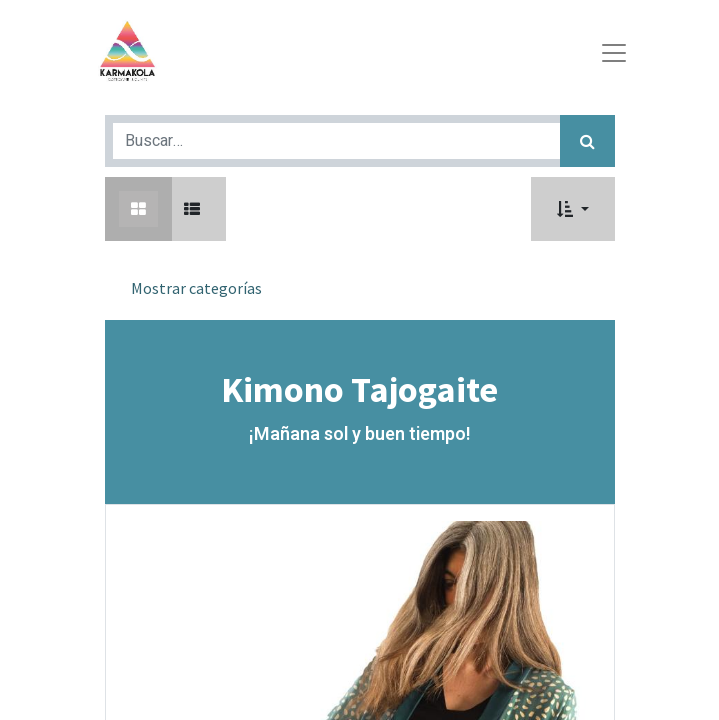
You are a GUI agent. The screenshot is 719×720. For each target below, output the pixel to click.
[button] (572, 209)
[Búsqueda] (587, 141)
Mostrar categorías (196, 288)
